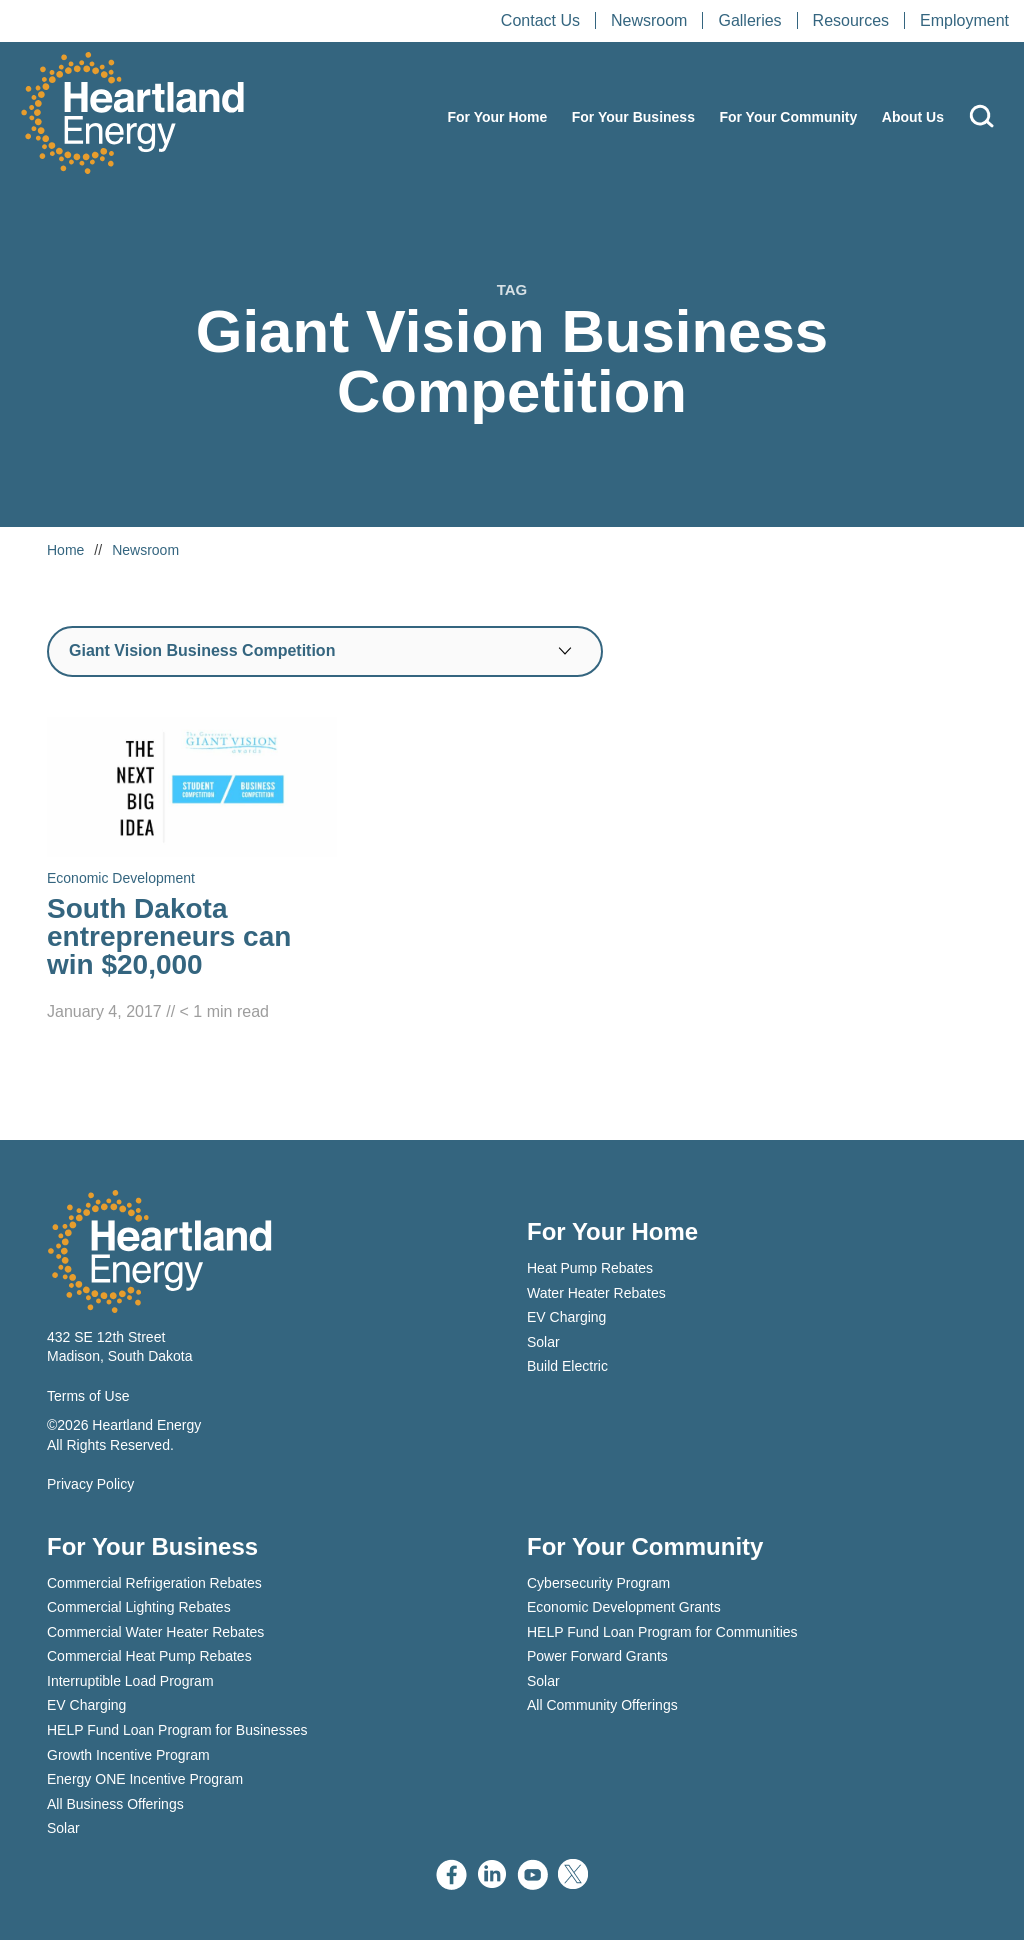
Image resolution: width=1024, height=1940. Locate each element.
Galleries (749, 20)
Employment (964, 20)
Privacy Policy (90, 1484)
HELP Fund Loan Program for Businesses (177, 1730)
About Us (913, 117)
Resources (851, 20)
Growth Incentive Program (128, 1755)
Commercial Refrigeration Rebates (154, 1583)
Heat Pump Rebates (590, 1268)
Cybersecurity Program (598, 1583)
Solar (543, 1342)
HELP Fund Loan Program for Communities (662, 1632)
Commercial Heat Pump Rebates (149, 1656)
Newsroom (649, 20)
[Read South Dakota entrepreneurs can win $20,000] (192, 871)
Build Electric (567, 1366)
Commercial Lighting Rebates (139, 1607)
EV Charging (566, 1317)
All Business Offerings (115, 1804)
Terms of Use (88, 1396)
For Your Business (633, 117)
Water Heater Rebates (596, 1293)
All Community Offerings (602, 1705)
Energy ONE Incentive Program (145, 1779)
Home (65, 550)
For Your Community (788, 117)
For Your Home (497, 117)
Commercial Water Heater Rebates (155, 1632)
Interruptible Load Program (130, 1681)
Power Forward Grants (597, 1656)
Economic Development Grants (624, 1607)
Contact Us (540, 20)
